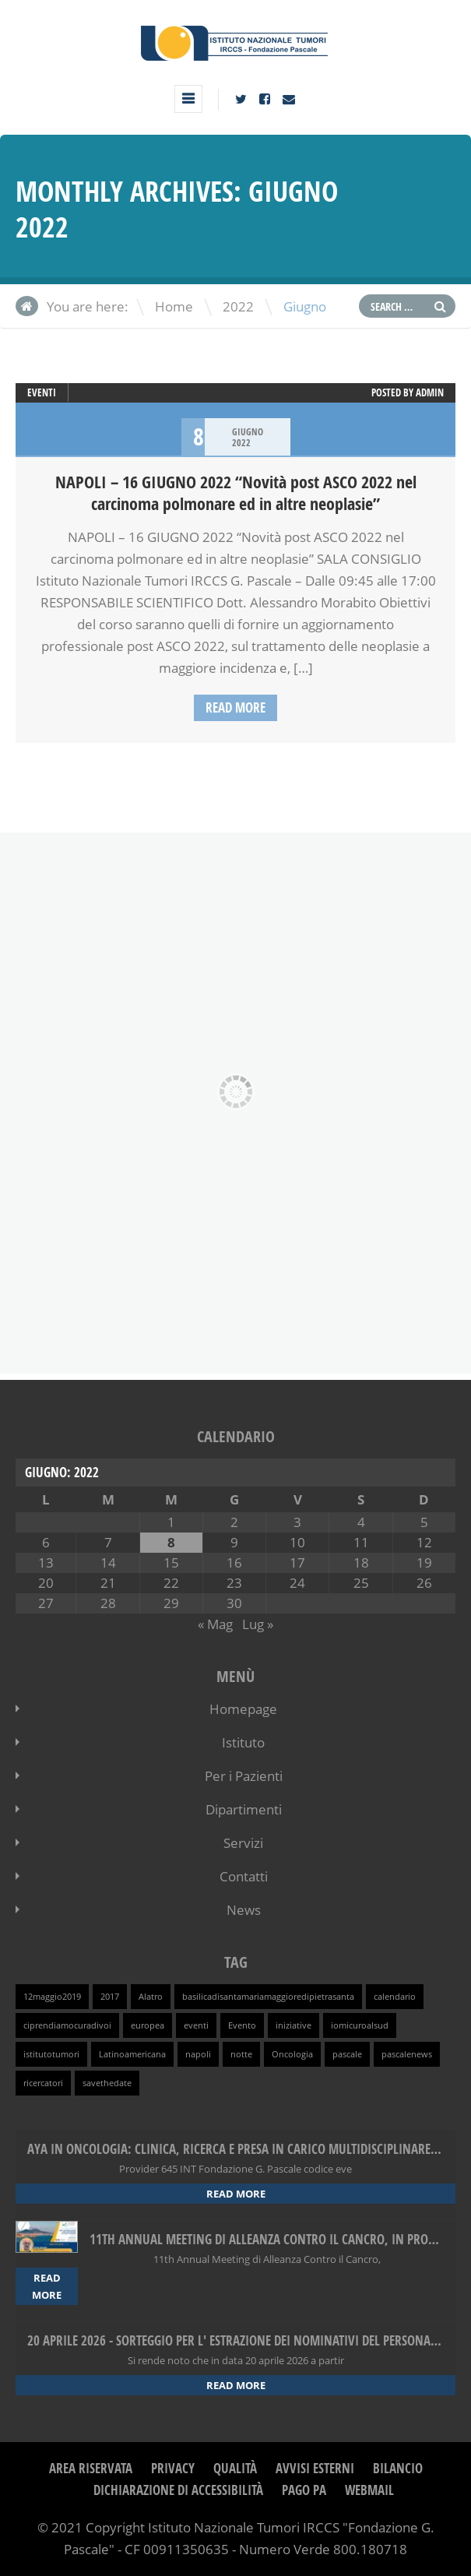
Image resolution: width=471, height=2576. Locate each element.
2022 (238, 306)
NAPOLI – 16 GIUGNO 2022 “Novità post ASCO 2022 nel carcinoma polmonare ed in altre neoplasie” (236, 493)
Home (174, 306)
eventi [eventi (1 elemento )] (196, 2025)
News (244, 1910)
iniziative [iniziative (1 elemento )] (293, 2025)
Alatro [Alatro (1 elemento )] (151, 1996)
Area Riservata (90, 2468)
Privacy (173, 2468)
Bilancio (398, 2468)
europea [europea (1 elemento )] (147, 2025)
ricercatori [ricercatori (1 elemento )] (43, 2083)
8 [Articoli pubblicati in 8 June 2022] (171, 1542)
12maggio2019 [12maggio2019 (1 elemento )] (52, 1996)
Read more (235, 707)
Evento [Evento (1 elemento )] (242, 2025)
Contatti (244, 1876)
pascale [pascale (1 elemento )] (347, 2054)
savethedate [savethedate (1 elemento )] (107, 2083)
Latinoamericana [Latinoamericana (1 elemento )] (132, 2054)
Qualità (235, 2468)
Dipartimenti (244, 1809)
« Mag (215, 1624)
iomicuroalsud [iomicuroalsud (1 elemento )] (359, 2025)
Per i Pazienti (244, 1776)
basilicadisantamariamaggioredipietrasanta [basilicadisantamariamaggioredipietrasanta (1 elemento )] (268, 1996)
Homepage (243, 1709)
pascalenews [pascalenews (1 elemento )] (406, 2054)
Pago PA (304, 2490)
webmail (369, 2490)
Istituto (243, 1742)
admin (430, 392)
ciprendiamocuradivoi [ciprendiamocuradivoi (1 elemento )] (67, 2025)
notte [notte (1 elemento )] (241, 2054)
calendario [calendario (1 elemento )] (395, 1996)
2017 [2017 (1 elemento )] (109, 1996)
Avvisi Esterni (315, 2468)
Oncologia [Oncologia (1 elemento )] (292, 2054)
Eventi (41, 392)
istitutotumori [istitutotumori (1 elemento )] (51, 2054)
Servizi (243, 1843)
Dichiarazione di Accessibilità (178, 2490)
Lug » (257, 1624)
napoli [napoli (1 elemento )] (198, 2054)
